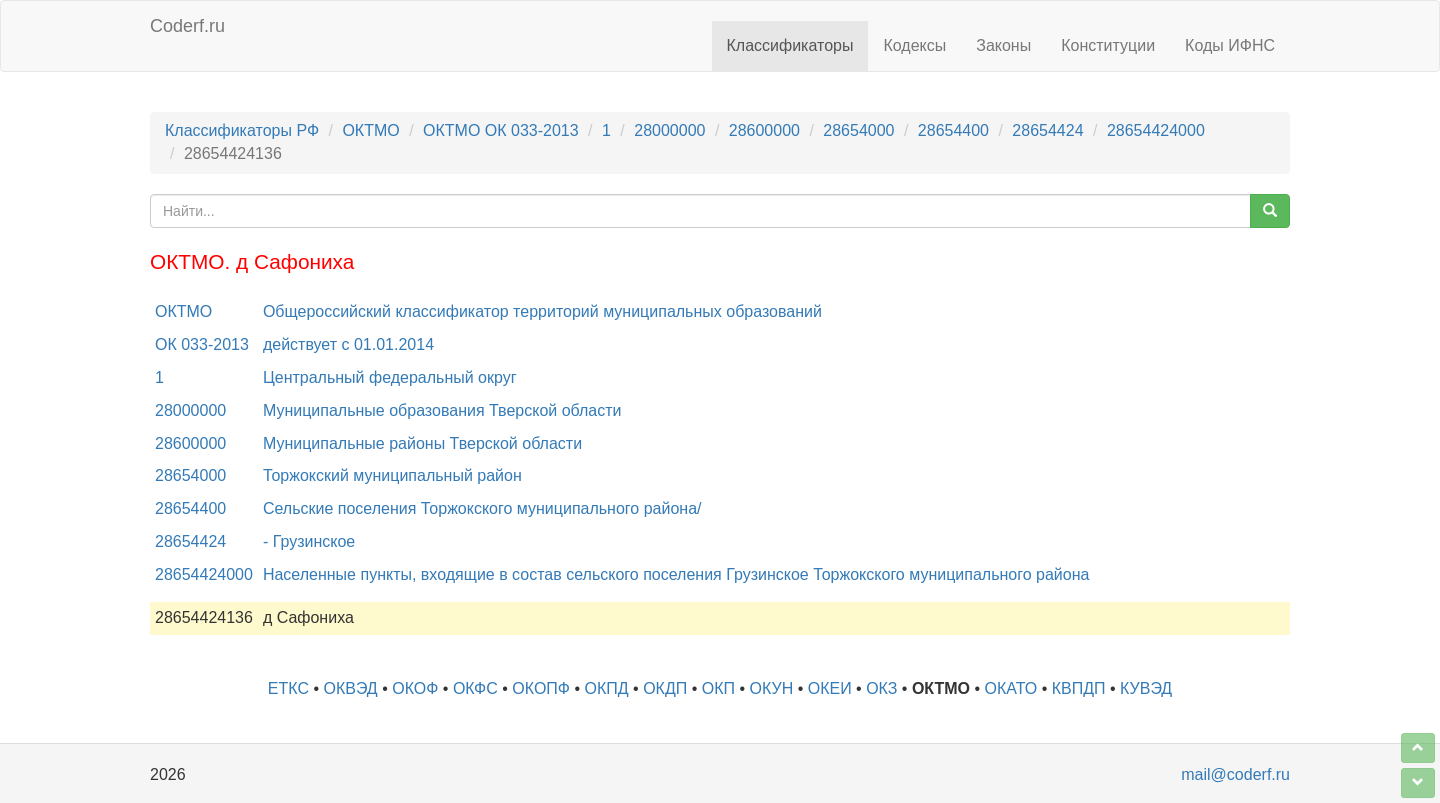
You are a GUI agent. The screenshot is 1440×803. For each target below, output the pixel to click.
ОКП (718, 688)
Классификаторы (790, 45)
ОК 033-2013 (202, 344)
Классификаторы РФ (242, 130)
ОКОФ (415, 688)
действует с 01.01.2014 (348, 344)
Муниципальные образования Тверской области (442, 410)
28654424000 (1156, 130)
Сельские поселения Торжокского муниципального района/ (482, 508)
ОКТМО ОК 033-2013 (501, 130)
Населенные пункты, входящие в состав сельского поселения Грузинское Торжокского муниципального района (676, 574)
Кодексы (914, 45)
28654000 (858, 130)
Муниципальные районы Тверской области (422, 443)
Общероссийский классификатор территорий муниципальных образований (542, 311)
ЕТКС (288, 688)
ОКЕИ (830, 688)
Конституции (1108, 45)
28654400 (953, 130)
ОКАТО (1011, 688)
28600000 (764, 130)
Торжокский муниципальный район (392, 475)
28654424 (1047, 130)
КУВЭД (1146, 688)
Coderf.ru (187, 26)
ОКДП (665, 688)
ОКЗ (881, 688)
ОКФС (475, 688)
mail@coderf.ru (1235, 774)
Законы (1003, 45)
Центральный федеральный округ (390, 377)
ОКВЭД (350, 688)
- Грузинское (309, 541)
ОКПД (607, 688)
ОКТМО (370, 130)
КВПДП (1079, 688)
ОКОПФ (541, 688)
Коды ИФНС (1230, 45)
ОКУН (772, 688)
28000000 (669, 130)
